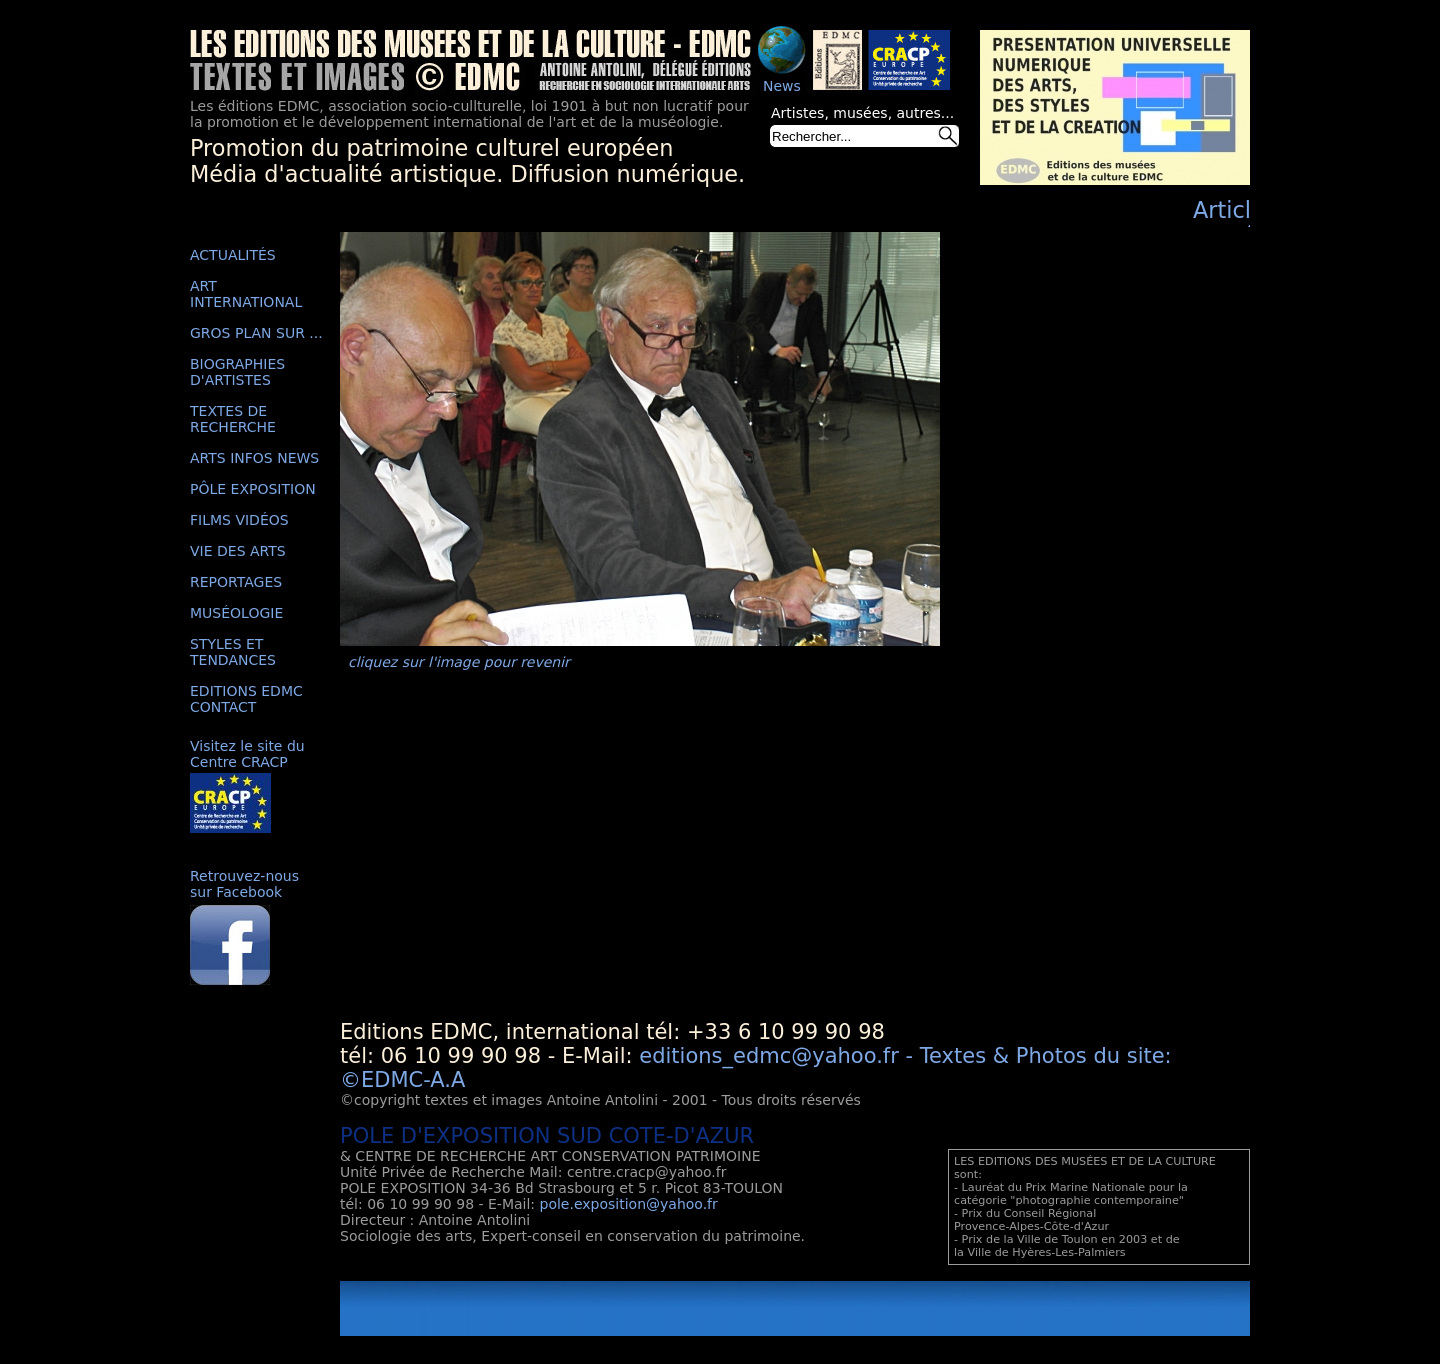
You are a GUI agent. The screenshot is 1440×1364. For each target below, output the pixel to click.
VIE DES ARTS (238, 551)
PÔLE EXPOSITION (253, 489)
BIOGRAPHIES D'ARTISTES (237, 372)
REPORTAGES (236, 582)
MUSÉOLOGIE (236, 613)
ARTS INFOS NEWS (254, 458)
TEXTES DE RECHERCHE (233, 419)
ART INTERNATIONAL (246, 294)
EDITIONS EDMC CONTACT (246, 699)
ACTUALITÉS (233, 255)
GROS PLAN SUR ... (256, 333)
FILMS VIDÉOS (239, 520)
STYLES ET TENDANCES (233, 652)
